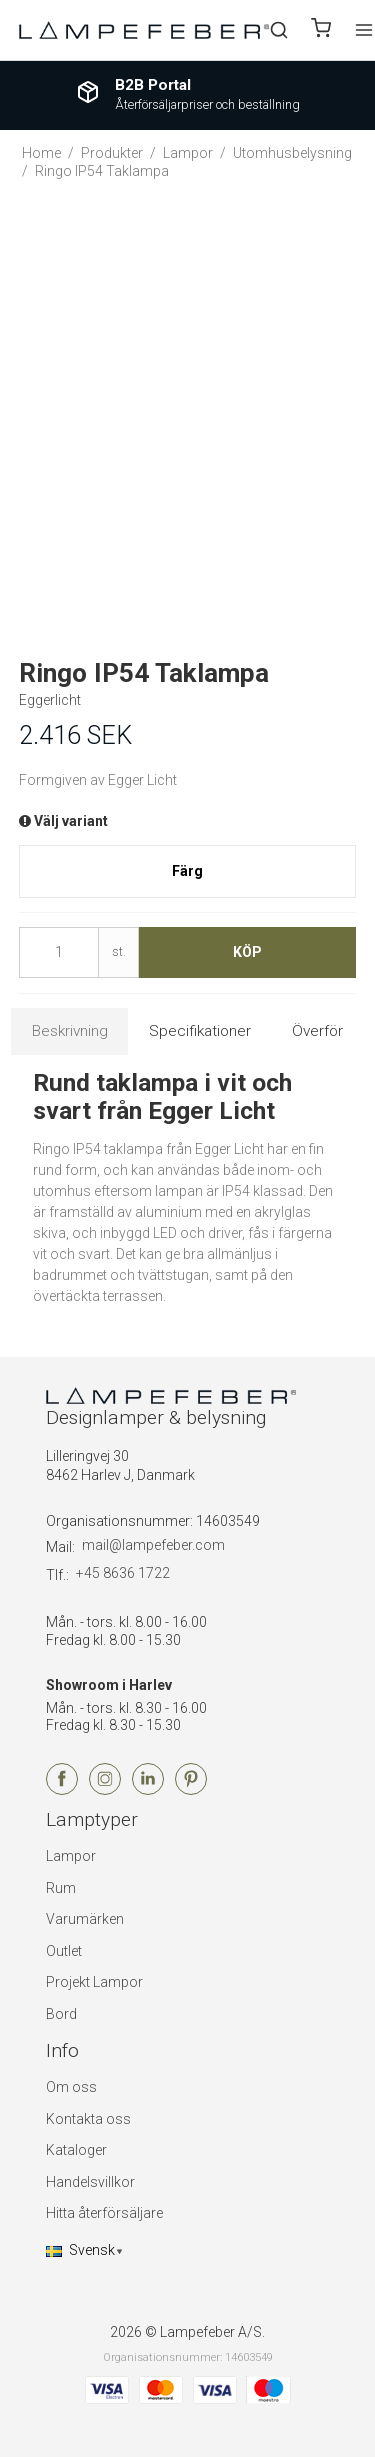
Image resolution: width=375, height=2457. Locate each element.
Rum (61, 1888)
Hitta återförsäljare (104, 2213)
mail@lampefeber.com (153, 1545)
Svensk (80, 2250)
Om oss (71, 2087)
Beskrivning (70, 1031)
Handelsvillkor (90, 2182)
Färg (187, 871)
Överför (317, 1031)
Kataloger (76, 2150)
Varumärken (85, 1919)
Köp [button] (247, 952)
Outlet (64, 1951)
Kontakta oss (88, 2119)
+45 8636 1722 (123, 1573)
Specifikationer (200, 1031)
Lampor (71, 1856)
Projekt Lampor (94, 1982)
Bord (61, 2014)
